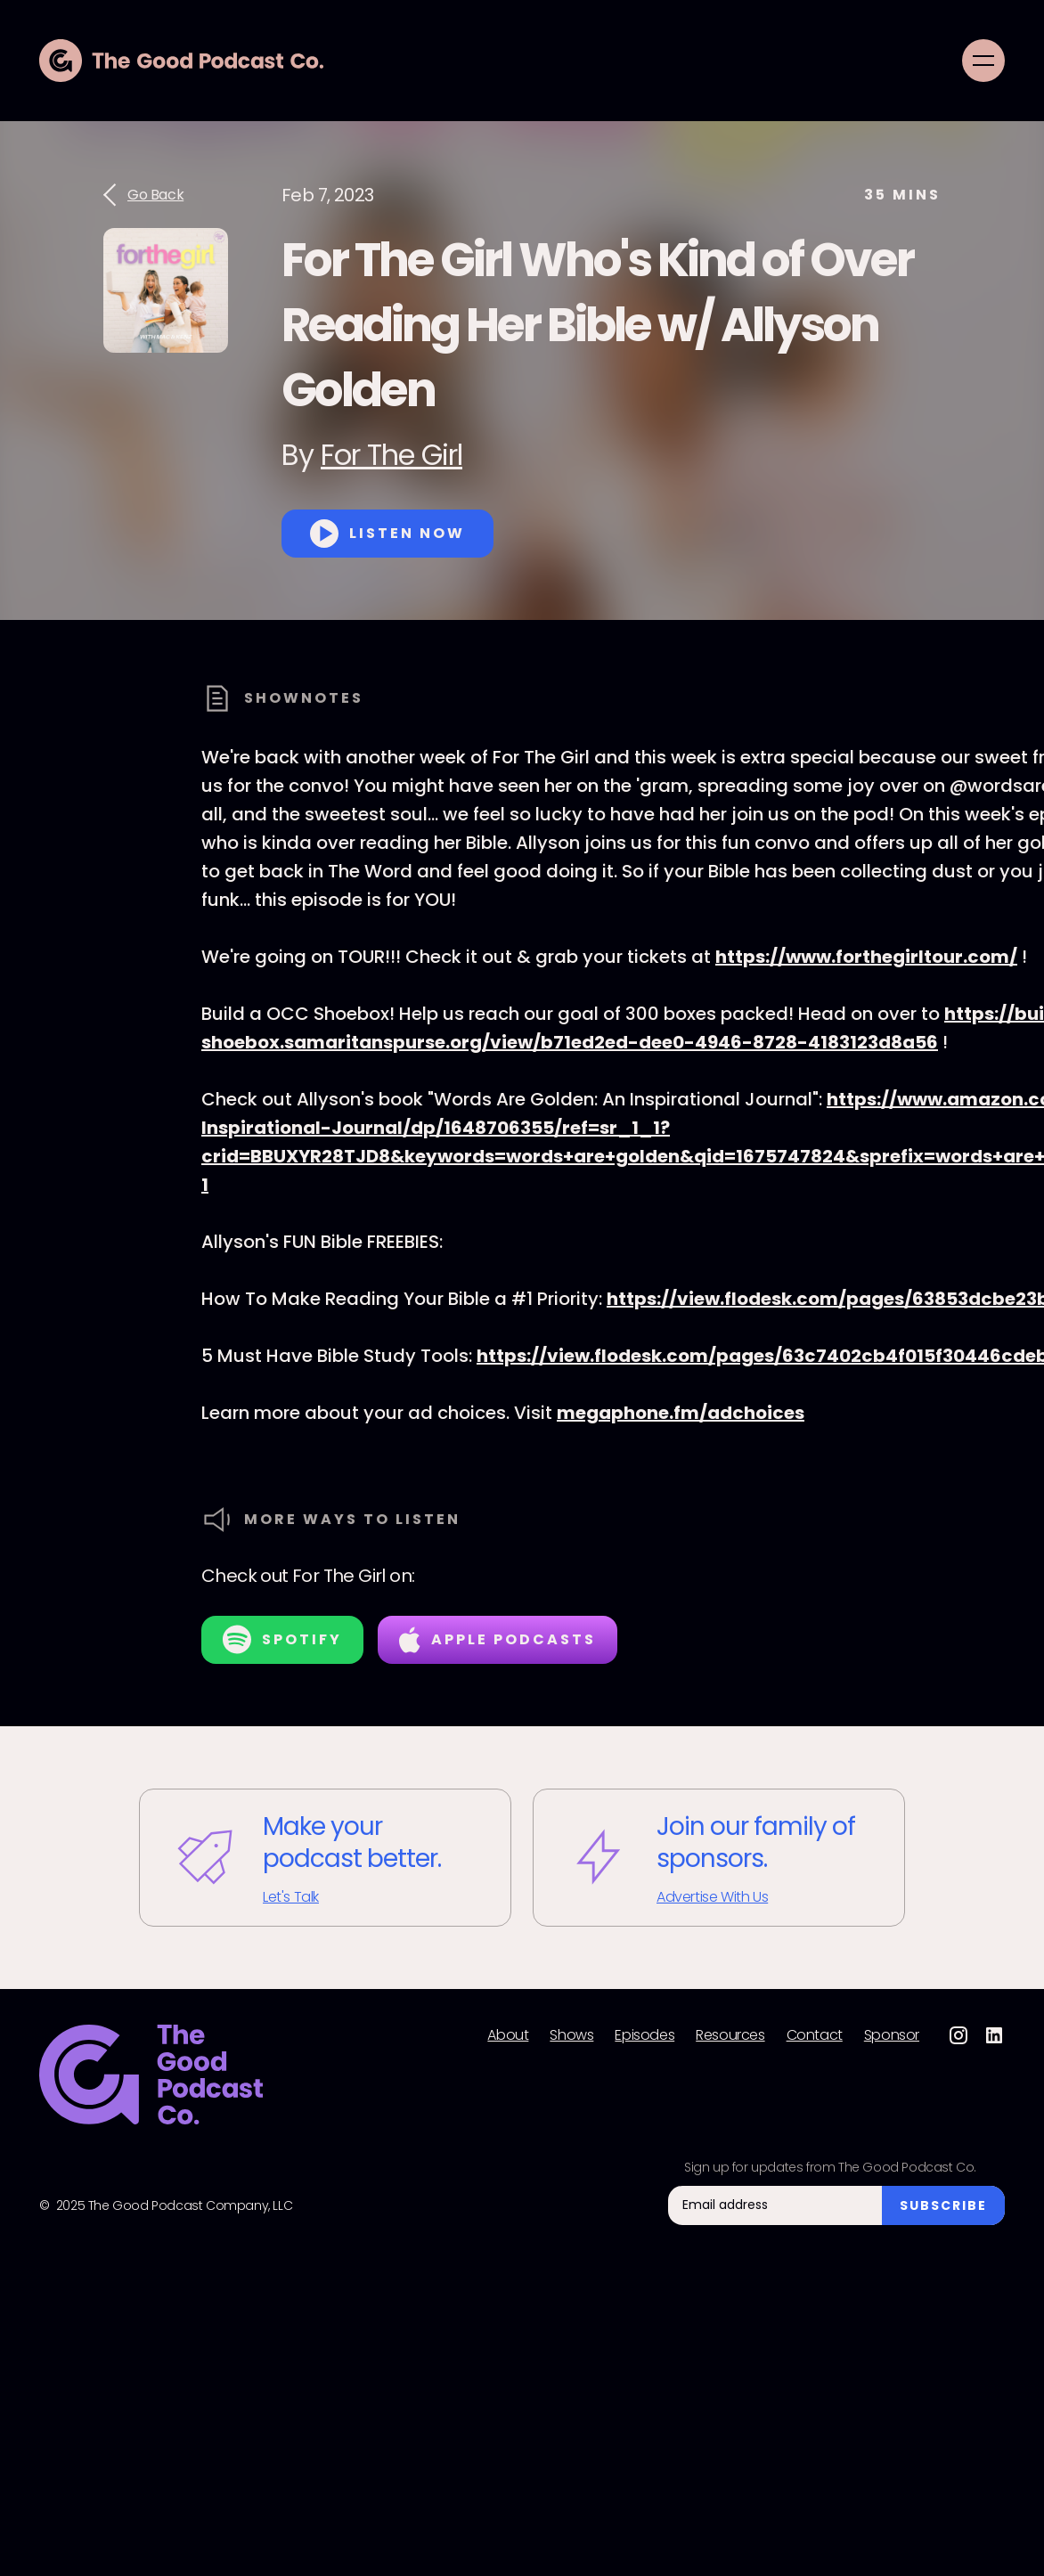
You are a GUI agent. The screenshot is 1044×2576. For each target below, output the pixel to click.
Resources (730, 2035)
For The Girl (391, 455)
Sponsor (891, 2035)
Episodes (644, 2035)
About (507, 2035)
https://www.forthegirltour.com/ (866, 956)
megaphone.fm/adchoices (680, 1412)
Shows (571, 2035)
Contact (815, 2035)
